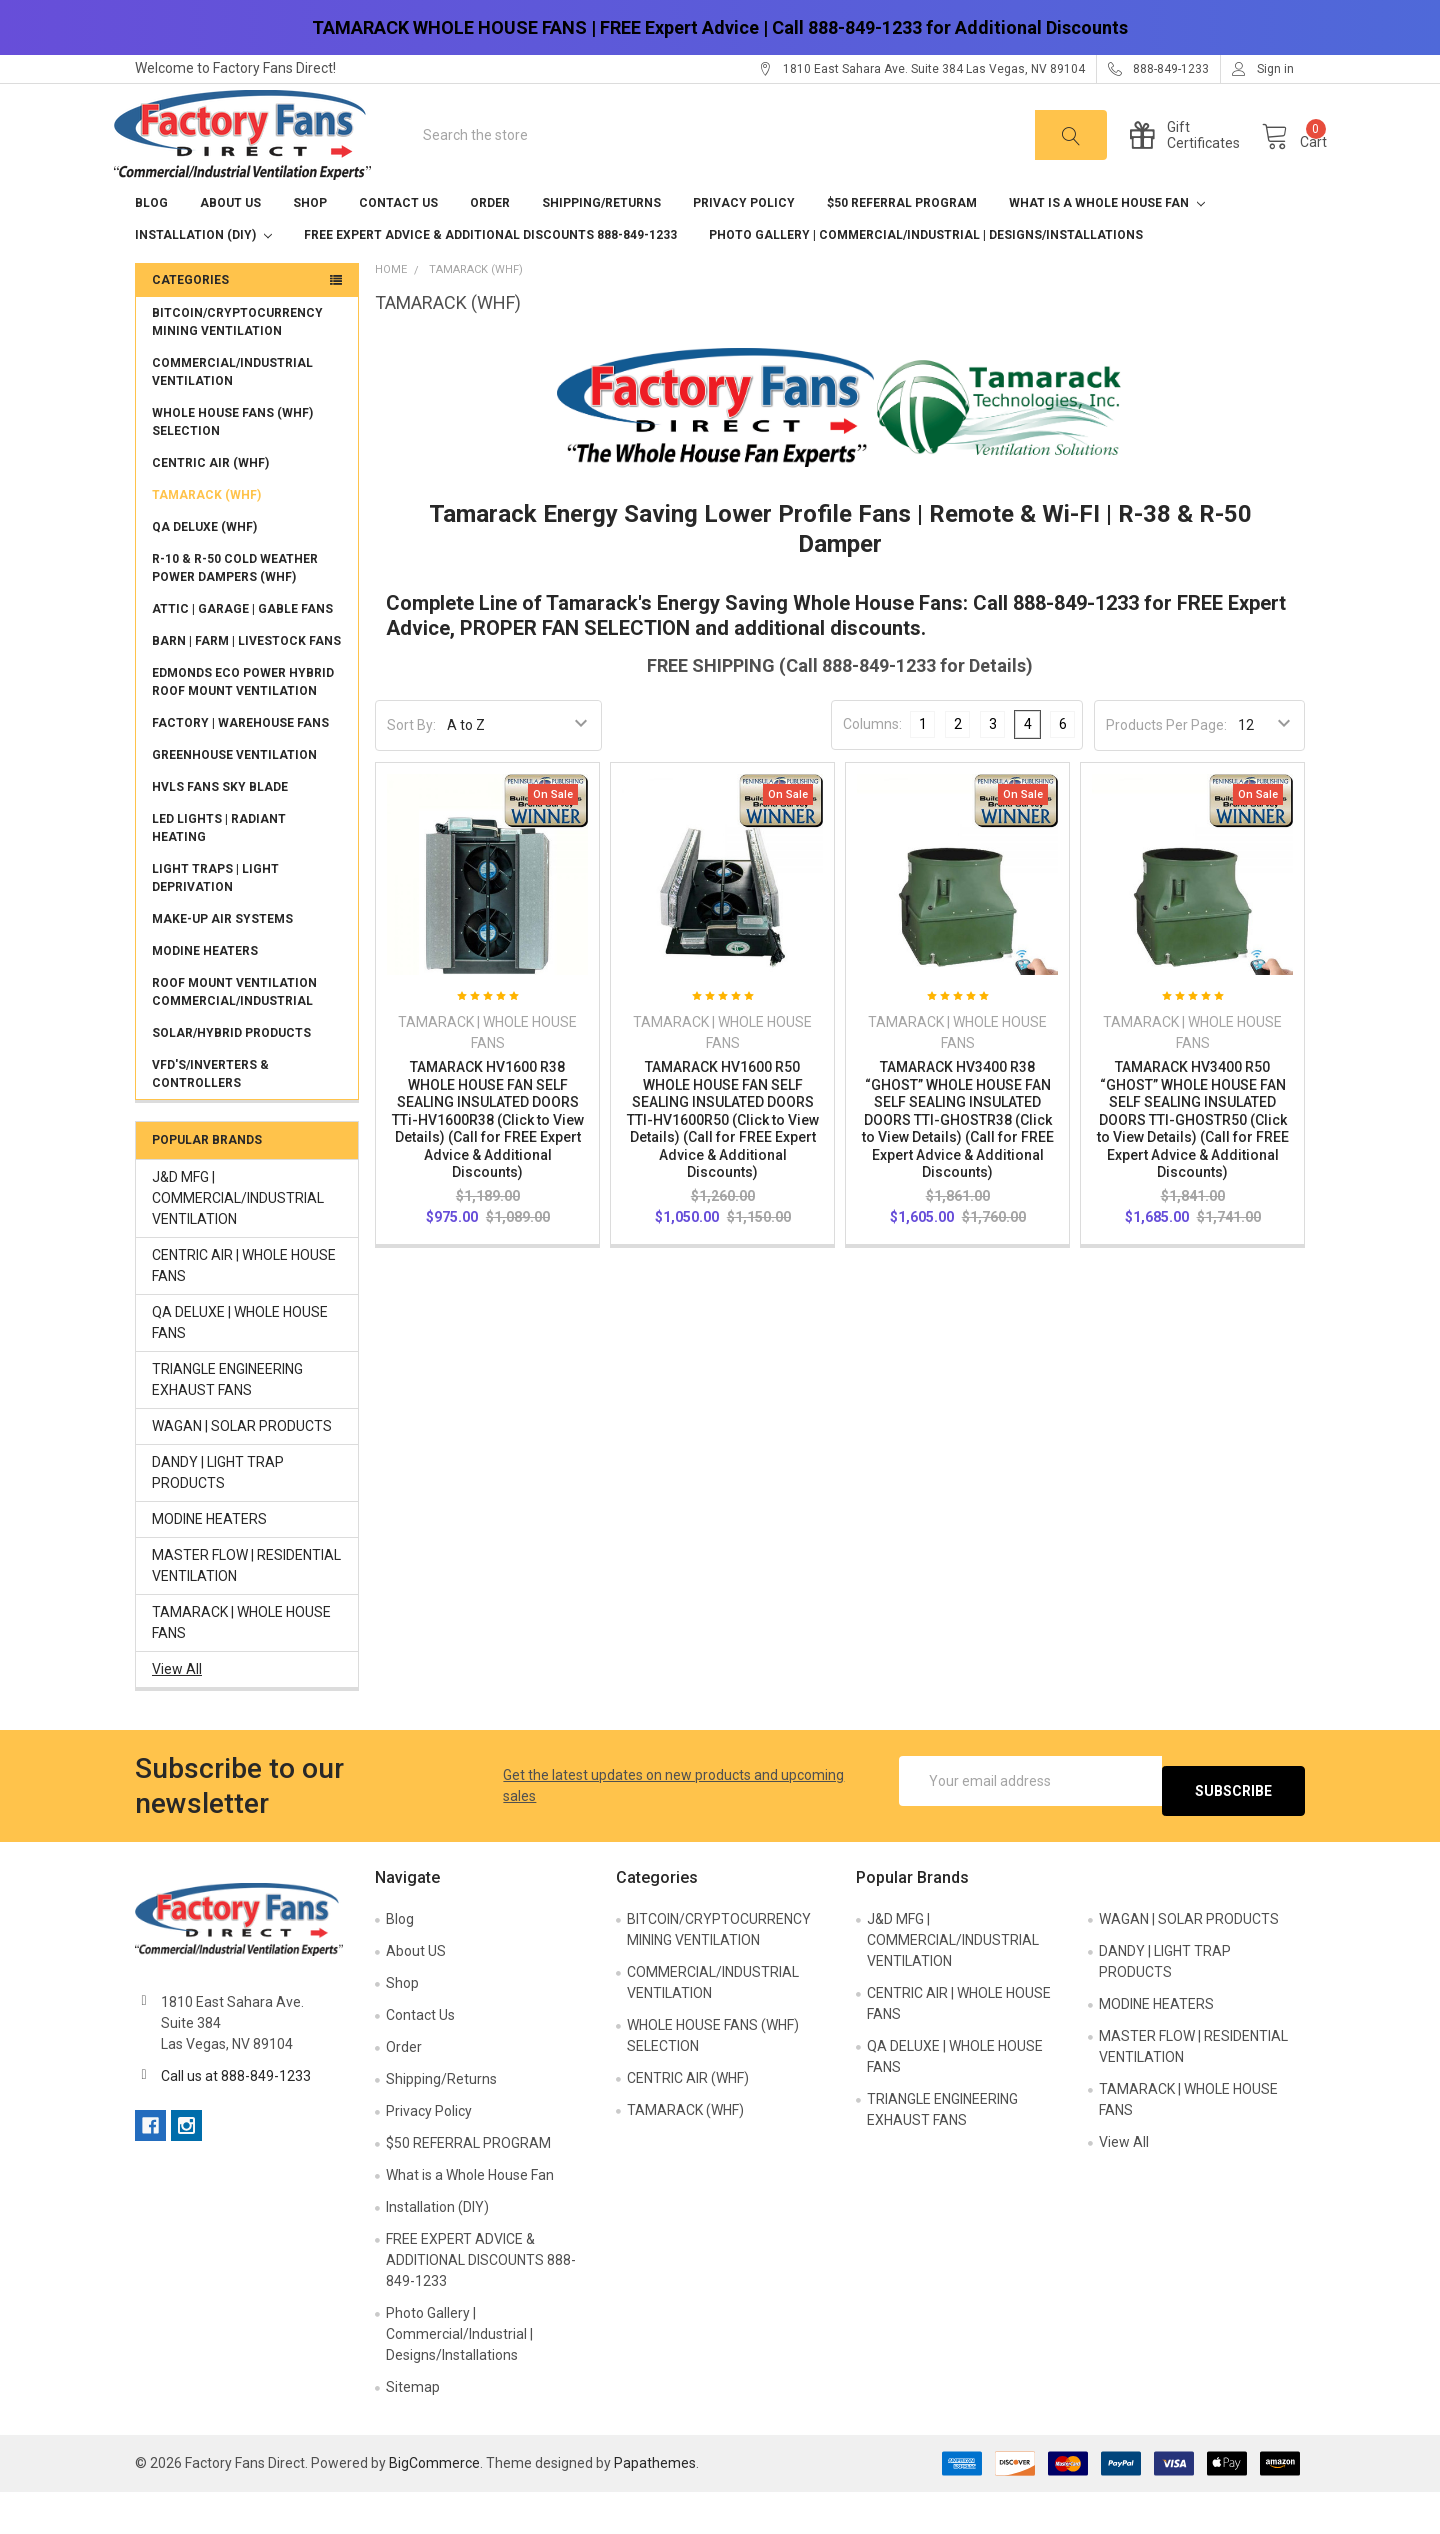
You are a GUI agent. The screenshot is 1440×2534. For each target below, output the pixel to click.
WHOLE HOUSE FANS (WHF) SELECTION (232, 464)
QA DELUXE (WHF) (204, 569)
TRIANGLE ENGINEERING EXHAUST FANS (227, 1421)
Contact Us (398, 245)
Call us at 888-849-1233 (236, 2118)
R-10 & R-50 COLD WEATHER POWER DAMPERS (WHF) (235, 610)
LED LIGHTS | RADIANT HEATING (219, 870)
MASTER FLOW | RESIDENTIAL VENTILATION (246, 1607)
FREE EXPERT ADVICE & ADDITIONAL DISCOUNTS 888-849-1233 (490, 277)
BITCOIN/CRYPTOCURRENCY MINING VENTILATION (237, 364)
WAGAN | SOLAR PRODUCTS (242, 1468)
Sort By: (411, 767)
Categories (190, 322)
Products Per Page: (1166, 767)
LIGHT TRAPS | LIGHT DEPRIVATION (215, 920)
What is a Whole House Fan (1107, 245)
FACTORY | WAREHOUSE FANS (240, 765)
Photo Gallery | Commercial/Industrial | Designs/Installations (926, 277)
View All (177, 1711)
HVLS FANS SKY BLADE (220, 829)
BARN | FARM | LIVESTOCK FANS (246, 683)
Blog (151, 245)
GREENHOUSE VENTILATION (234, 797)
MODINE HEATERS (205, 993)
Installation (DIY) (203, 277)
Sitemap (413, 2429)
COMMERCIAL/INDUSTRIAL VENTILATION (232, 414)
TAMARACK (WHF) (206, 537)
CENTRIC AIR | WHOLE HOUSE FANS (244, 1307)
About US (230, 245)
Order (490, 245)
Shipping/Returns (601, 245)
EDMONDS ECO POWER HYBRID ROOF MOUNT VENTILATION (243, 724)
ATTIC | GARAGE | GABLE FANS (242, 651)
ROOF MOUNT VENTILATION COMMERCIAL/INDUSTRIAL (234, 1034)
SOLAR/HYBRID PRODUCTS (231, 1075)
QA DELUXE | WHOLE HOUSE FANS (240, 1364)
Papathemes (655, 2505)
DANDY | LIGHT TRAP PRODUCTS (218, 1514)
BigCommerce (434, 2505)
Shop (310, 245)
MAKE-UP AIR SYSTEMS (222, 961)
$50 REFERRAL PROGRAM (902, 245)
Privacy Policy (744, 245)
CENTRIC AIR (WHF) (210, 505)
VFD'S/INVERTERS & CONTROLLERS (210, 1116)
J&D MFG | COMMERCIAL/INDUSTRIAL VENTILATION (238, 1240)
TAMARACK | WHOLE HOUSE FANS (241, 1664)
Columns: (872, 766)
